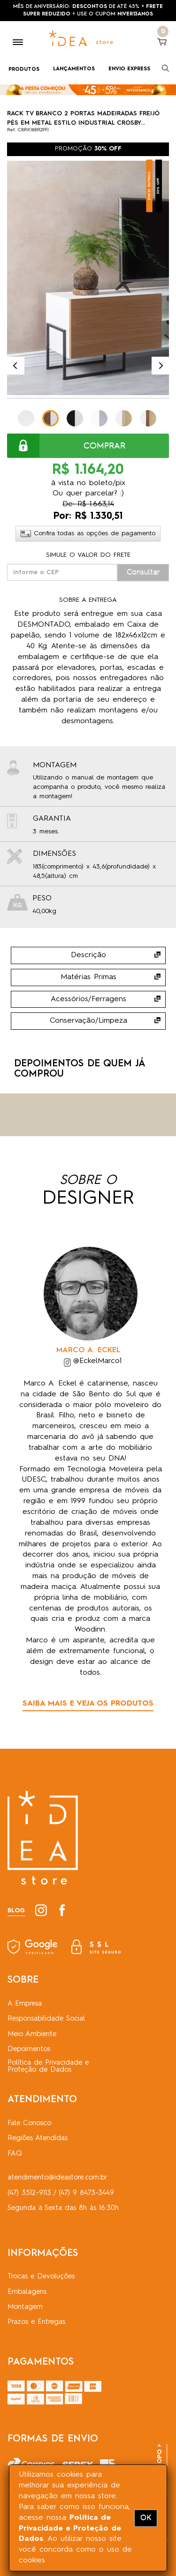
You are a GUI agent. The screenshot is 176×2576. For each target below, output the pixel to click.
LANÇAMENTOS (74, 69)
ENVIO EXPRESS (129, 69)
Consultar (143, 572)
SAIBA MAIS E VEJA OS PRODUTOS (88, 1703)
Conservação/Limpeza (88, 1021)
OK (145, 2518)
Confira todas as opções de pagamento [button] (88, 533)
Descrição (88, 955)
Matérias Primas (88, 977)
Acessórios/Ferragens (88, 999)
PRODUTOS (23, 69)
